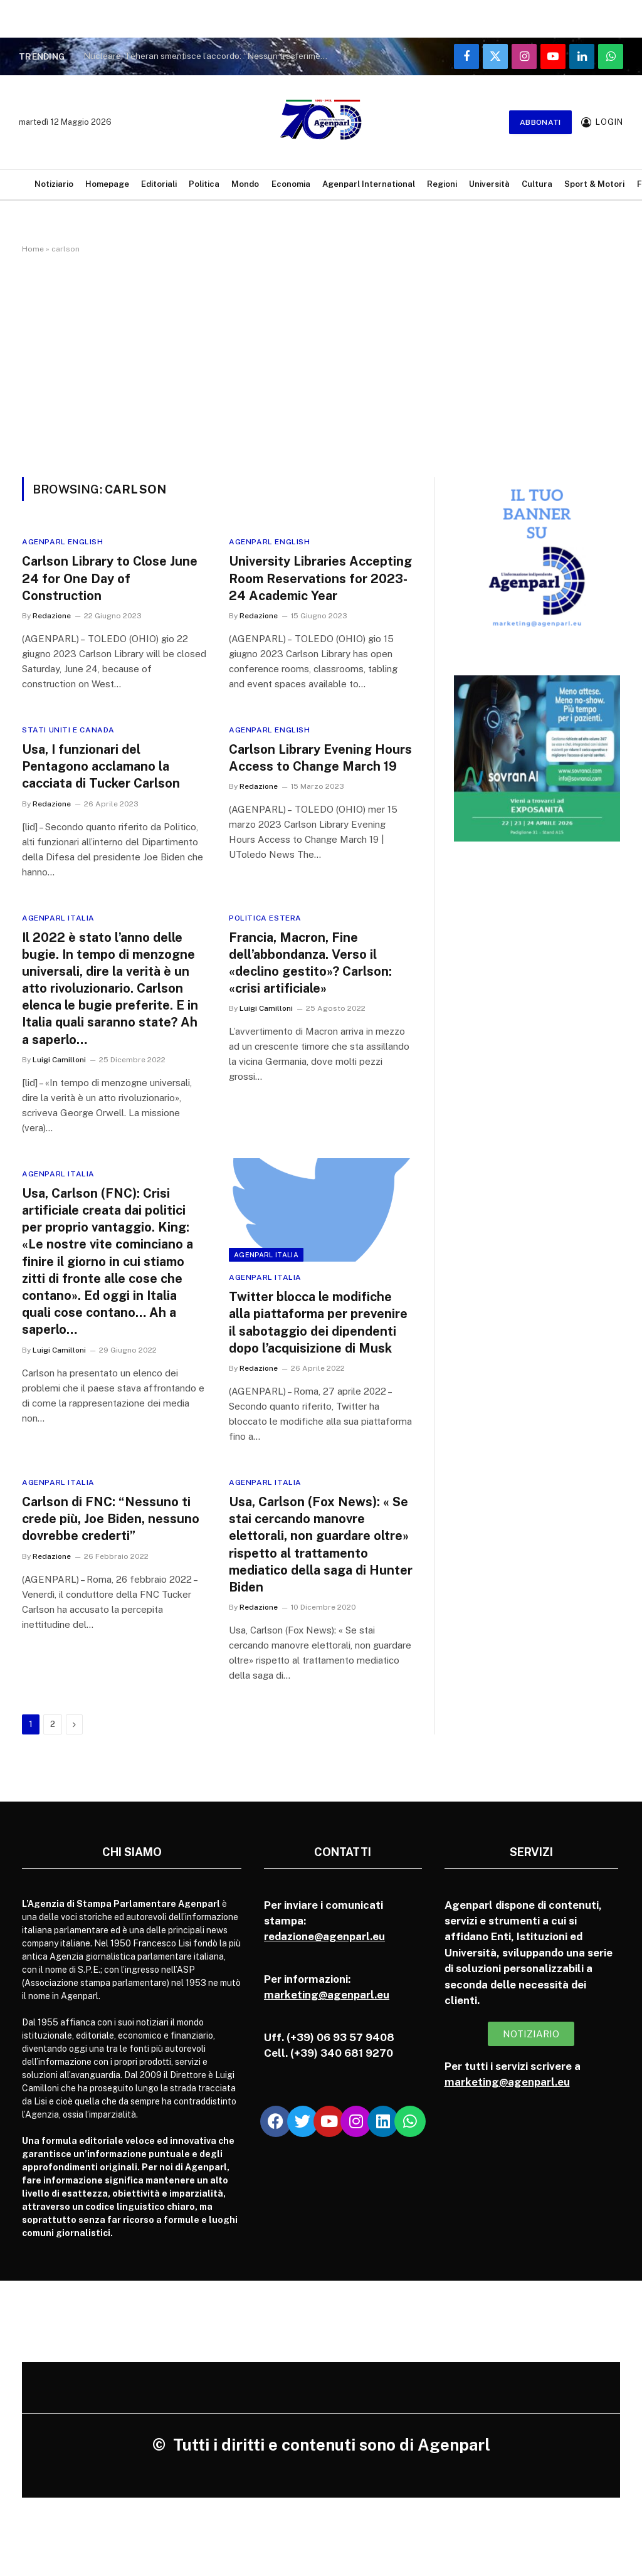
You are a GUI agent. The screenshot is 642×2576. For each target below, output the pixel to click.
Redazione (52, 615)
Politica (204, 184)
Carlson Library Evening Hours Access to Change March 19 (320, 758)
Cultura (537, 184)
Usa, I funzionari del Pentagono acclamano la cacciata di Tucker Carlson (101, 766)
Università (489, 184)
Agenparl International (368, 184)
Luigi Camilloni (59, 1059)
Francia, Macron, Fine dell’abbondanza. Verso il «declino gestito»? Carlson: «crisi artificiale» (310, 963)
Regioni (442, 184)
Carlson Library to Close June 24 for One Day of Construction (109, 578)
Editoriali (159, 184)
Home (33, 249)
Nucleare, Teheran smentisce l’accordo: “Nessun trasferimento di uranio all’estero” (208, 56)
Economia (290, 184)
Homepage (107, 184)
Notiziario (53, 184)
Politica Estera (265, 918)
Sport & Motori (594, 184)
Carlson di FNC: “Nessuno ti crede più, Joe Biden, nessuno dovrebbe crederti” (110, 1518)
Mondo (245, 184)
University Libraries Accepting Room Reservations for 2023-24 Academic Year (320, 578)
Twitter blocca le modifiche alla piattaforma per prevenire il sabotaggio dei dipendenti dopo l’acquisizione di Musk (318, 1322)
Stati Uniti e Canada (68, 730)
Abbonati (540, 122)
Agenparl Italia (58, 918)
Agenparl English (62, 541)
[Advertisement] (321, 363)
